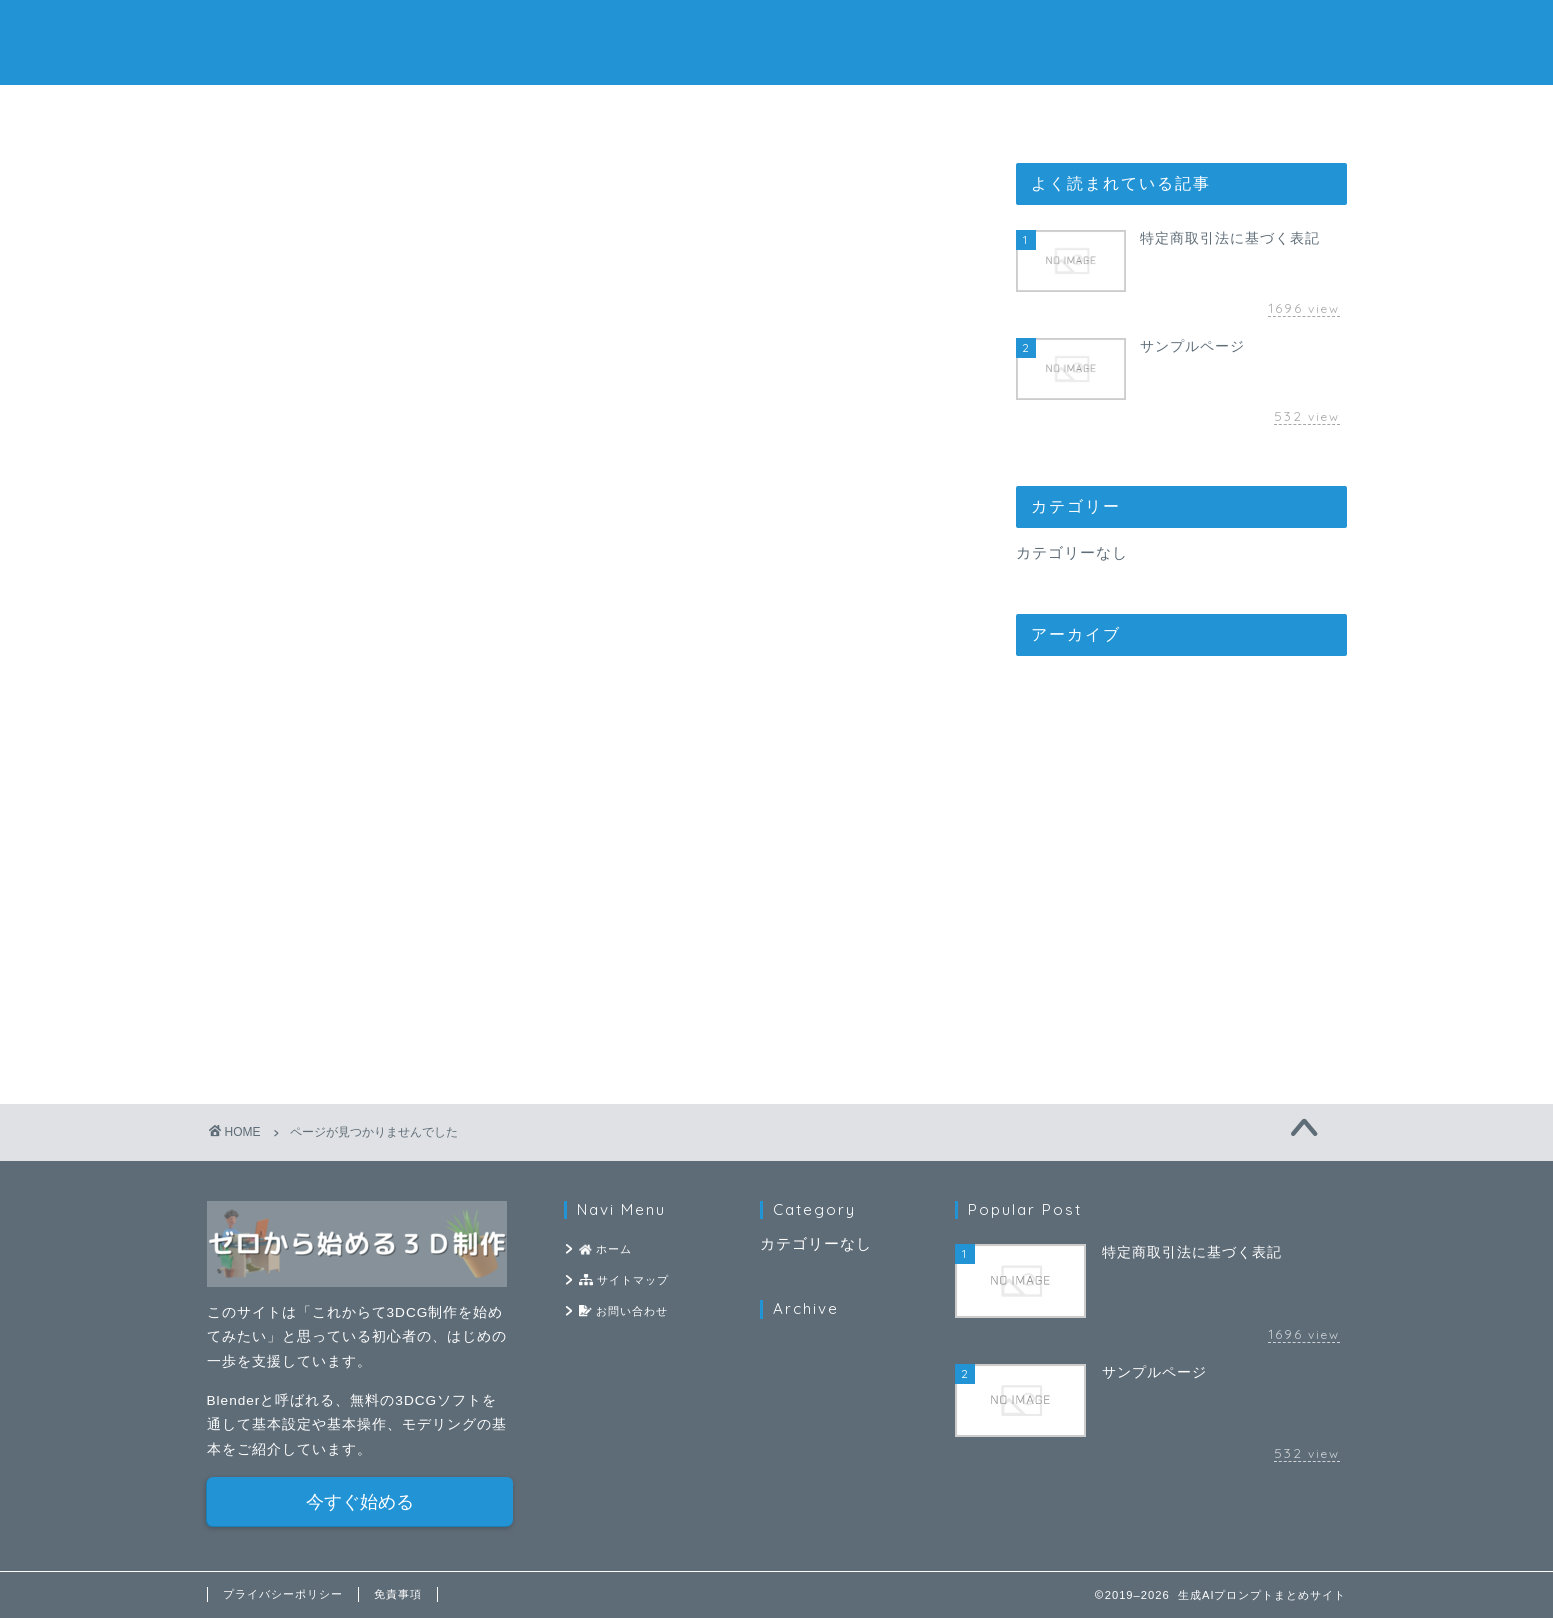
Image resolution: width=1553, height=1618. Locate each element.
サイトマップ (777, 111)
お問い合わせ (1017, 111)
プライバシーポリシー (283, 1594)
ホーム (535, 111)
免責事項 (398, 1594)
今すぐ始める (360, 1502)
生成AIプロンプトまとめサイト (777, 40)
